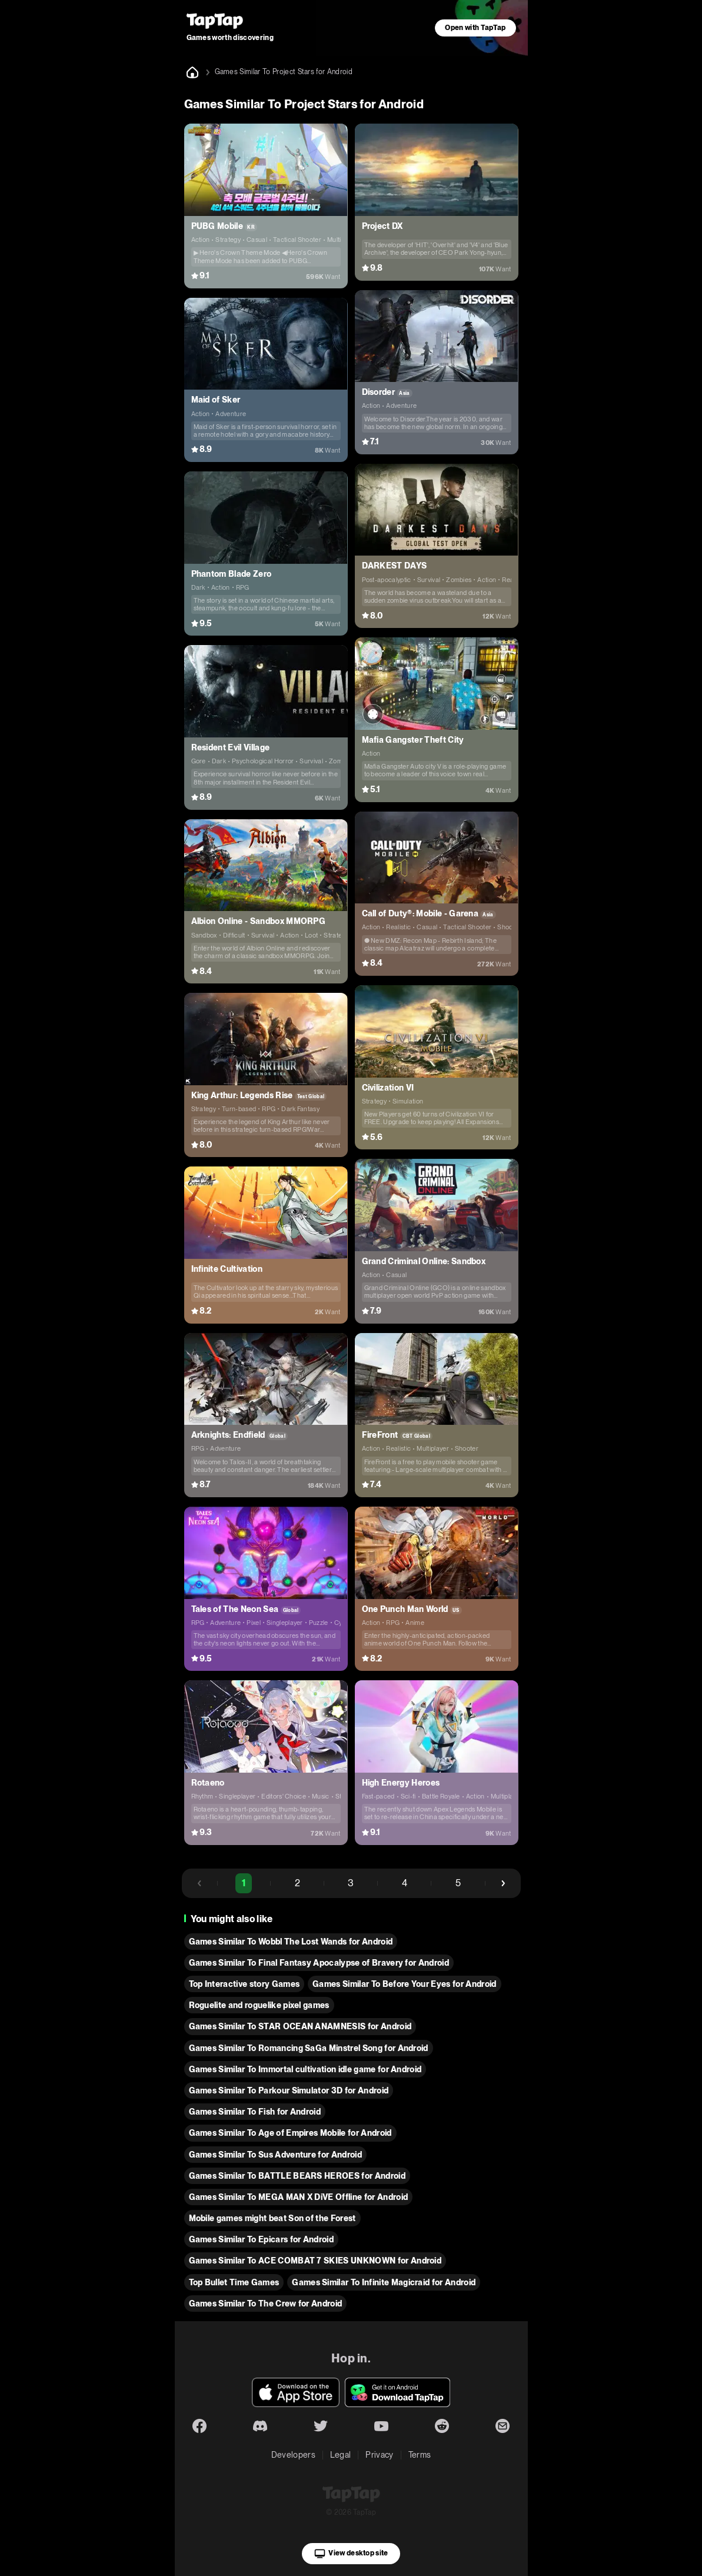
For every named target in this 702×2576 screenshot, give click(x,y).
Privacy (379, 2454)
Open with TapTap (475, 28)
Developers (293, 2454)
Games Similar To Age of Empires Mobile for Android (290, 2133)
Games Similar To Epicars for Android (261, 2239)
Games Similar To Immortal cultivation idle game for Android (305, 2069)
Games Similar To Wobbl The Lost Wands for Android (291, 1941)
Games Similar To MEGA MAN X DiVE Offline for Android (298, 2197)
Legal (340, 2454)
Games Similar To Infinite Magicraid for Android (383, 2282)
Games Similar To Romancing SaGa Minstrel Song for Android (308, 2048)
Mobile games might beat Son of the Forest (272, 2218)
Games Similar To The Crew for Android (265, 2303)
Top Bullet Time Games (234, 2282)
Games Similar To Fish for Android (255, 2111)
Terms (419, 2454)
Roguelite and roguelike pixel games (259, 2005)
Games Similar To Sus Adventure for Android (275, 2154)
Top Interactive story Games (244, 1984)
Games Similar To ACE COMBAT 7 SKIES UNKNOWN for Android (315, 2260)
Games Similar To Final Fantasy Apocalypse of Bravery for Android (319, 1962)
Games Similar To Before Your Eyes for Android (404, 1984)
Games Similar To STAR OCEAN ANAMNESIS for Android (300, 2026)
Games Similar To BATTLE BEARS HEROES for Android (297, 2176)
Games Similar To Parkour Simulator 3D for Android (289, 2090)
